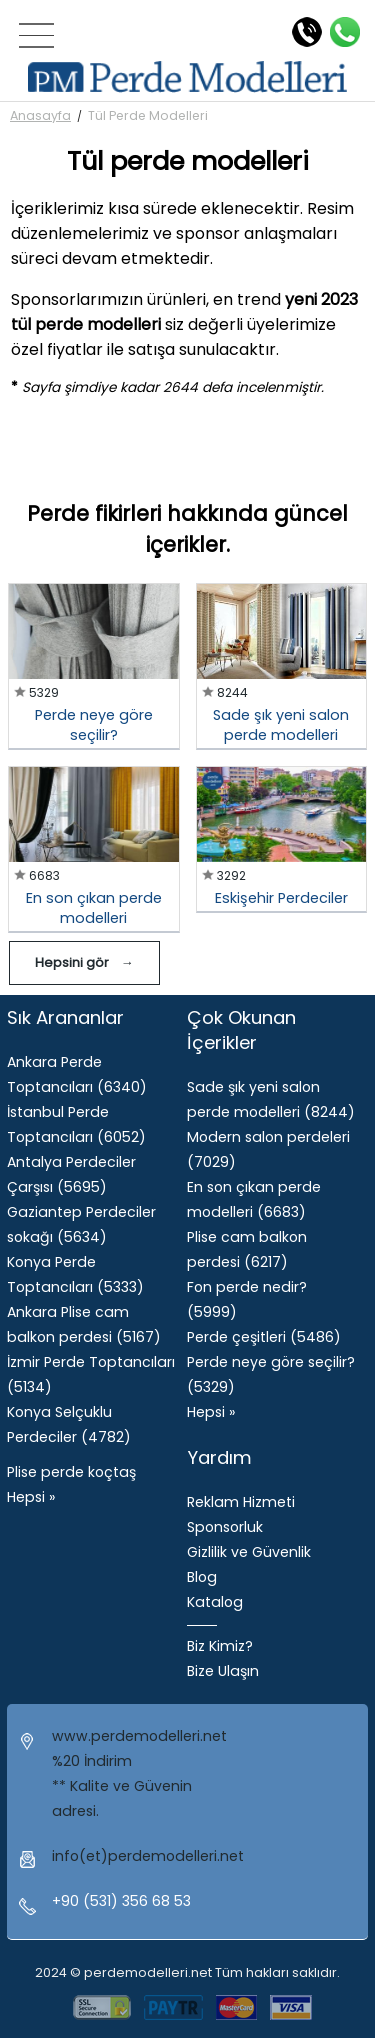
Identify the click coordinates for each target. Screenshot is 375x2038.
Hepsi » (31, 1497)
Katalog (215, 1602)
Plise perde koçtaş (71, 1472)
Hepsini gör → (84, 962)
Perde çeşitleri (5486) (264, 1337)
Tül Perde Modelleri (148, 115)
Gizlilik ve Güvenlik (249, 1552)
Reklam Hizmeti (241, 1502)
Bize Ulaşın (223, 1671)
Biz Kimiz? (220, 1646)
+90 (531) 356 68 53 (121, 1901)
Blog (202, 1577)
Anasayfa (40, 115)
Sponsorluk (225, 1527)
